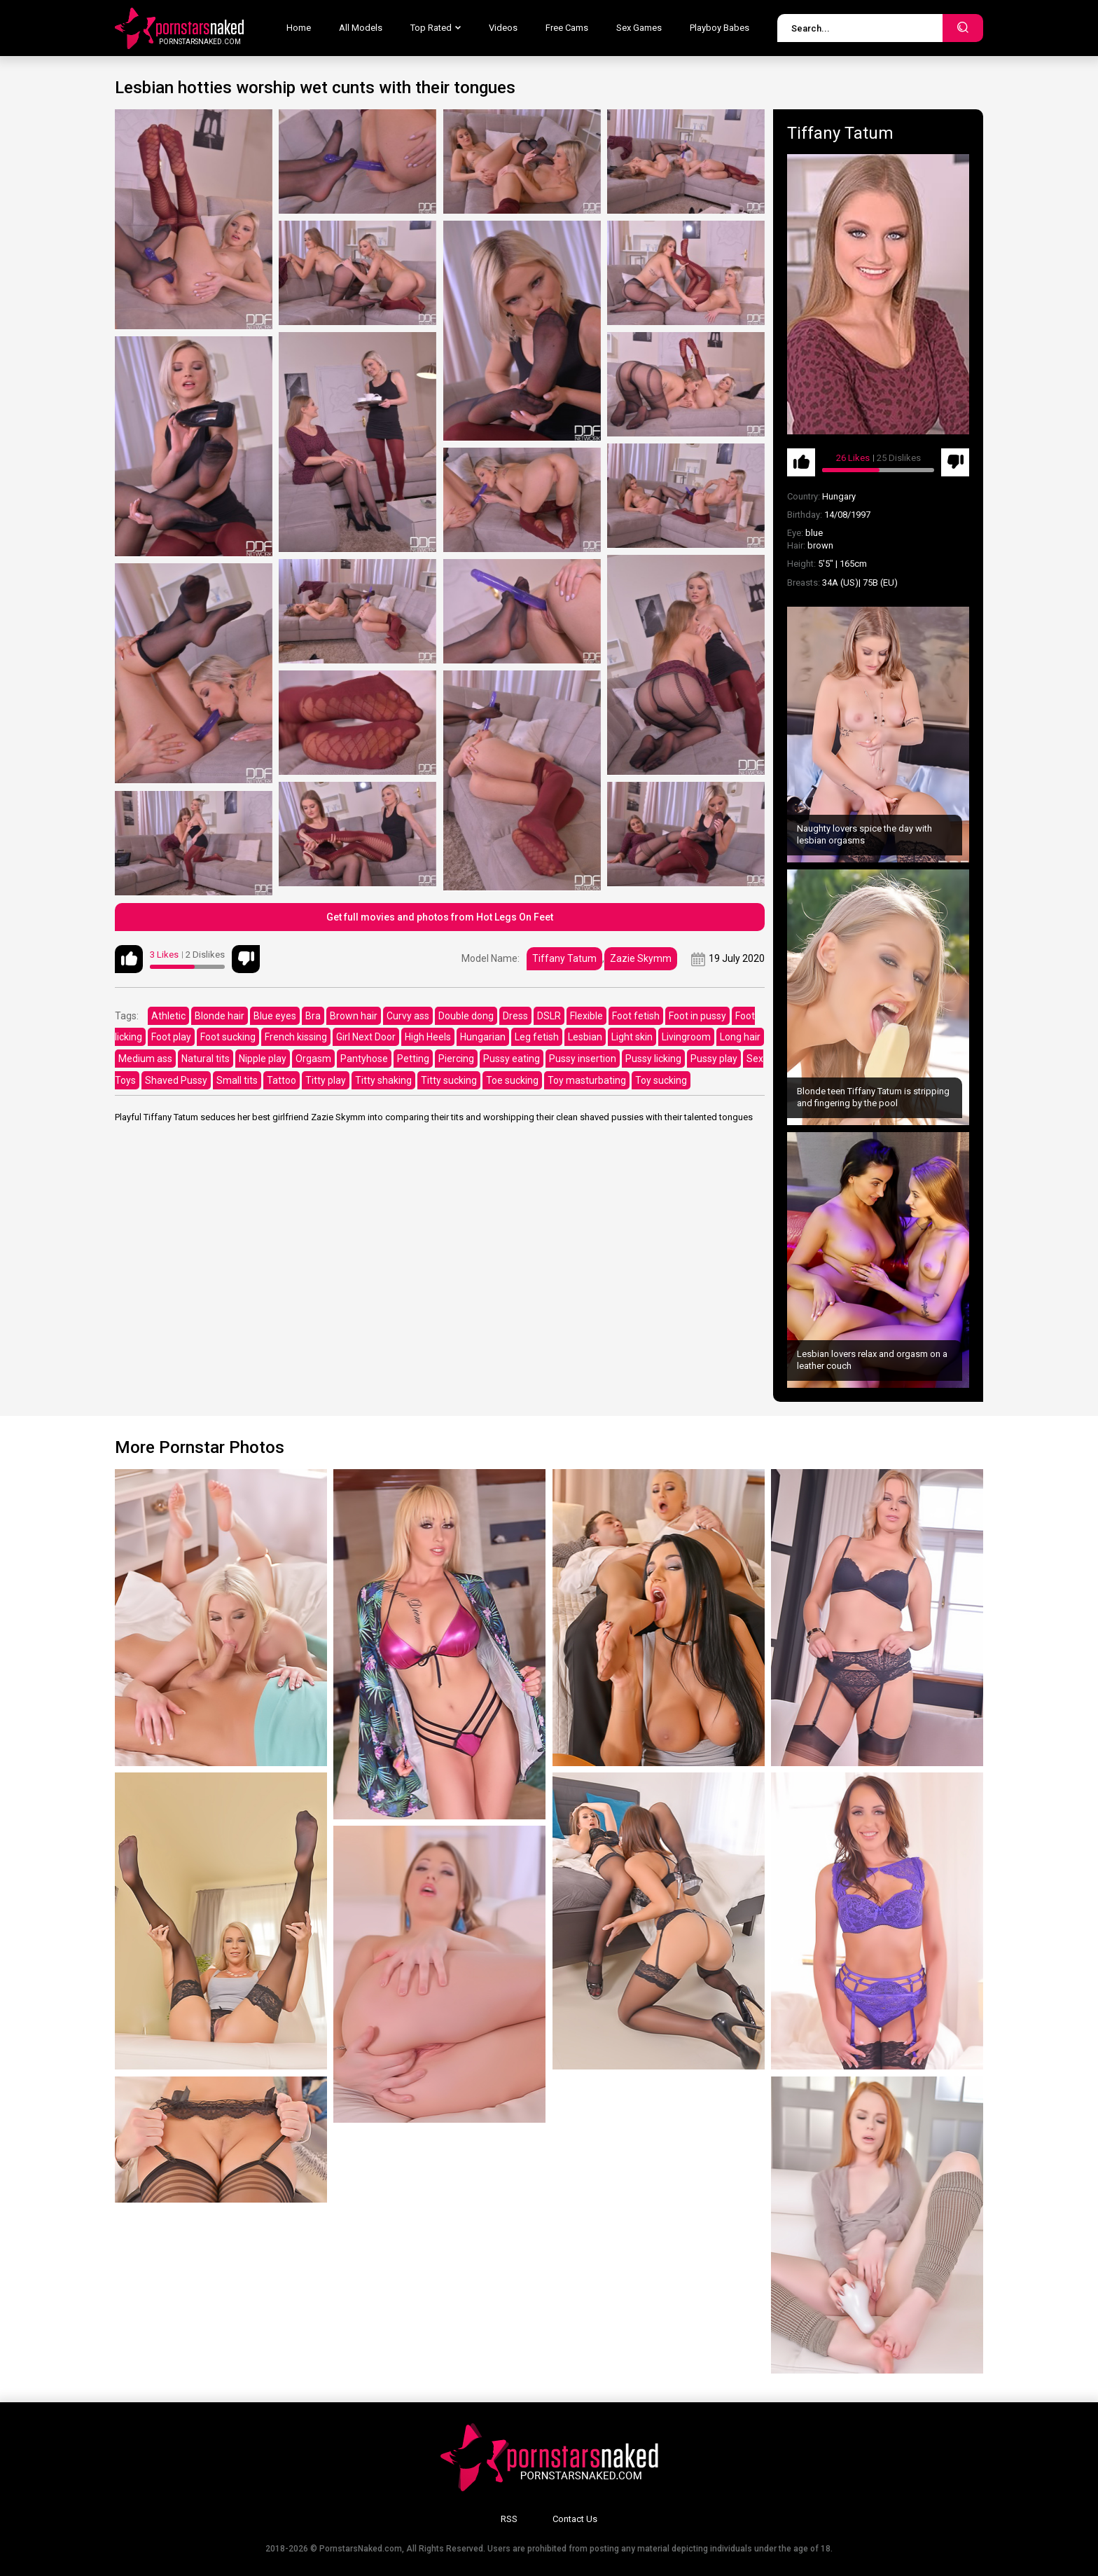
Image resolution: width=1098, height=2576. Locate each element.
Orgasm (313, 1058)
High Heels (428, 1036)
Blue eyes (274, 1015)
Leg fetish (537, 1036)
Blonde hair (219, 1015)
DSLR (549, 1015)
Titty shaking (383, 1080)
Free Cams (566, 27)
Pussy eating (511, 1058)
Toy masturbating (587, 1080)
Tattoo (281, 1080)
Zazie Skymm (641, 958)
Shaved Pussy (176, 1080)
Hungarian (483, 1036)
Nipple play (262, 1058)
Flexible (586, 1015)
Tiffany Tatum (564, 958)
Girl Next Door (366, 1036)
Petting (413, 1058)
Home (298, 27)
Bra (313, 1015)
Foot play (171, 1036)
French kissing (296, 1036)
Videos (503, 27)
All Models (360, 27)
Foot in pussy (697, 1015)
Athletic (168, 1015)
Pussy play (713, 1058)
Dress (515, 1015)
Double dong (466, 1015)
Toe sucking (512, 1080)
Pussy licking (653, 1058)
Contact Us (575, 2519)
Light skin (632, 1036)
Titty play (325, 1080)
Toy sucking (661, 1080)
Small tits (237, 1080)
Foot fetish (636, 1015)
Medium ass (145, 1058)
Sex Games (639, 27)
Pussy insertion (582, 1058)
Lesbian (585, 1036)
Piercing (456, 1058)
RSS (509, 2519)
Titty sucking (449, 1080)
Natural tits (205, 1058)
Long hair (740, 1036)
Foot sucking (228, 1036)
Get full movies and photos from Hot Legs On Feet (439, 917)
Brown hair (353, 1015)
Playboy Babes (719, 27)
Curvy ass (408, 1015)
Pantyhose (364, 1058)
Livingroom (686, 1036)
